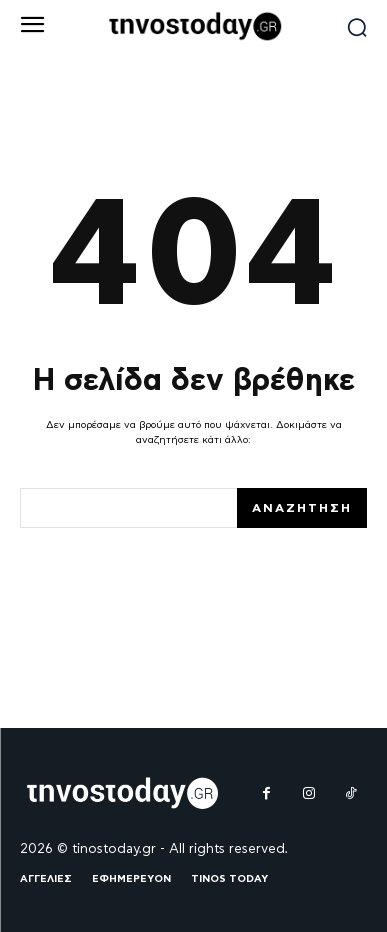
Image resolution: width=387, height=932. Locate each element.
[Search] (302, 508)
